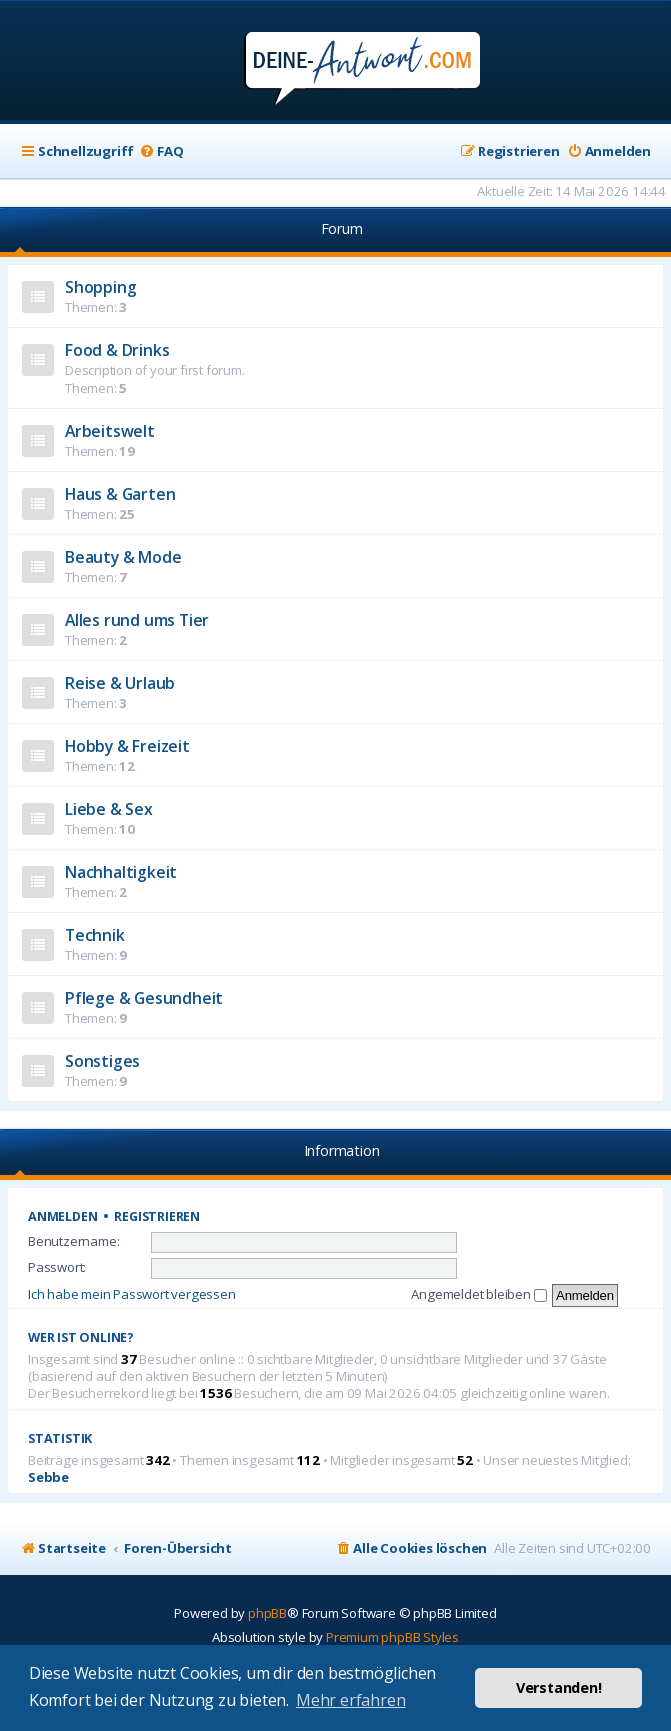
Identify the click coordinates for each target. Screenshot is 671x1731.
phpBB (267, 1613)
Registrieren (157, 1216)
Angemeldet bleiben (478, 1294)
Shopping (100, 287)
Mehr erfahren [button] (350, 1700)
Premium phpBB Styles (392, 1637)
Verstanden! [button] (559, 1687)
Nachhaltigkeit (121, 872)
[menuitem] (161, 151)
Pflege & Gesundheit (144, 998)
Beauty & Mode (123, 557)
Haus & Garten (120, 494)
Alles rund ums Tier (137, 620)
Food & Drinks (117, 350)
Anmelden (62, 1216)
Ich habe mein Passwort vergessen (132, 1294)
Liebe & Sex (109, 809)
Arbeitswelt (110, 431)
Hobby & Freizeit (127, 746)
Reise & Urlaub (120, 683)
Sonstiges (102, 1061)
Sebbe (48, 1477)
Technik (95, 935)
